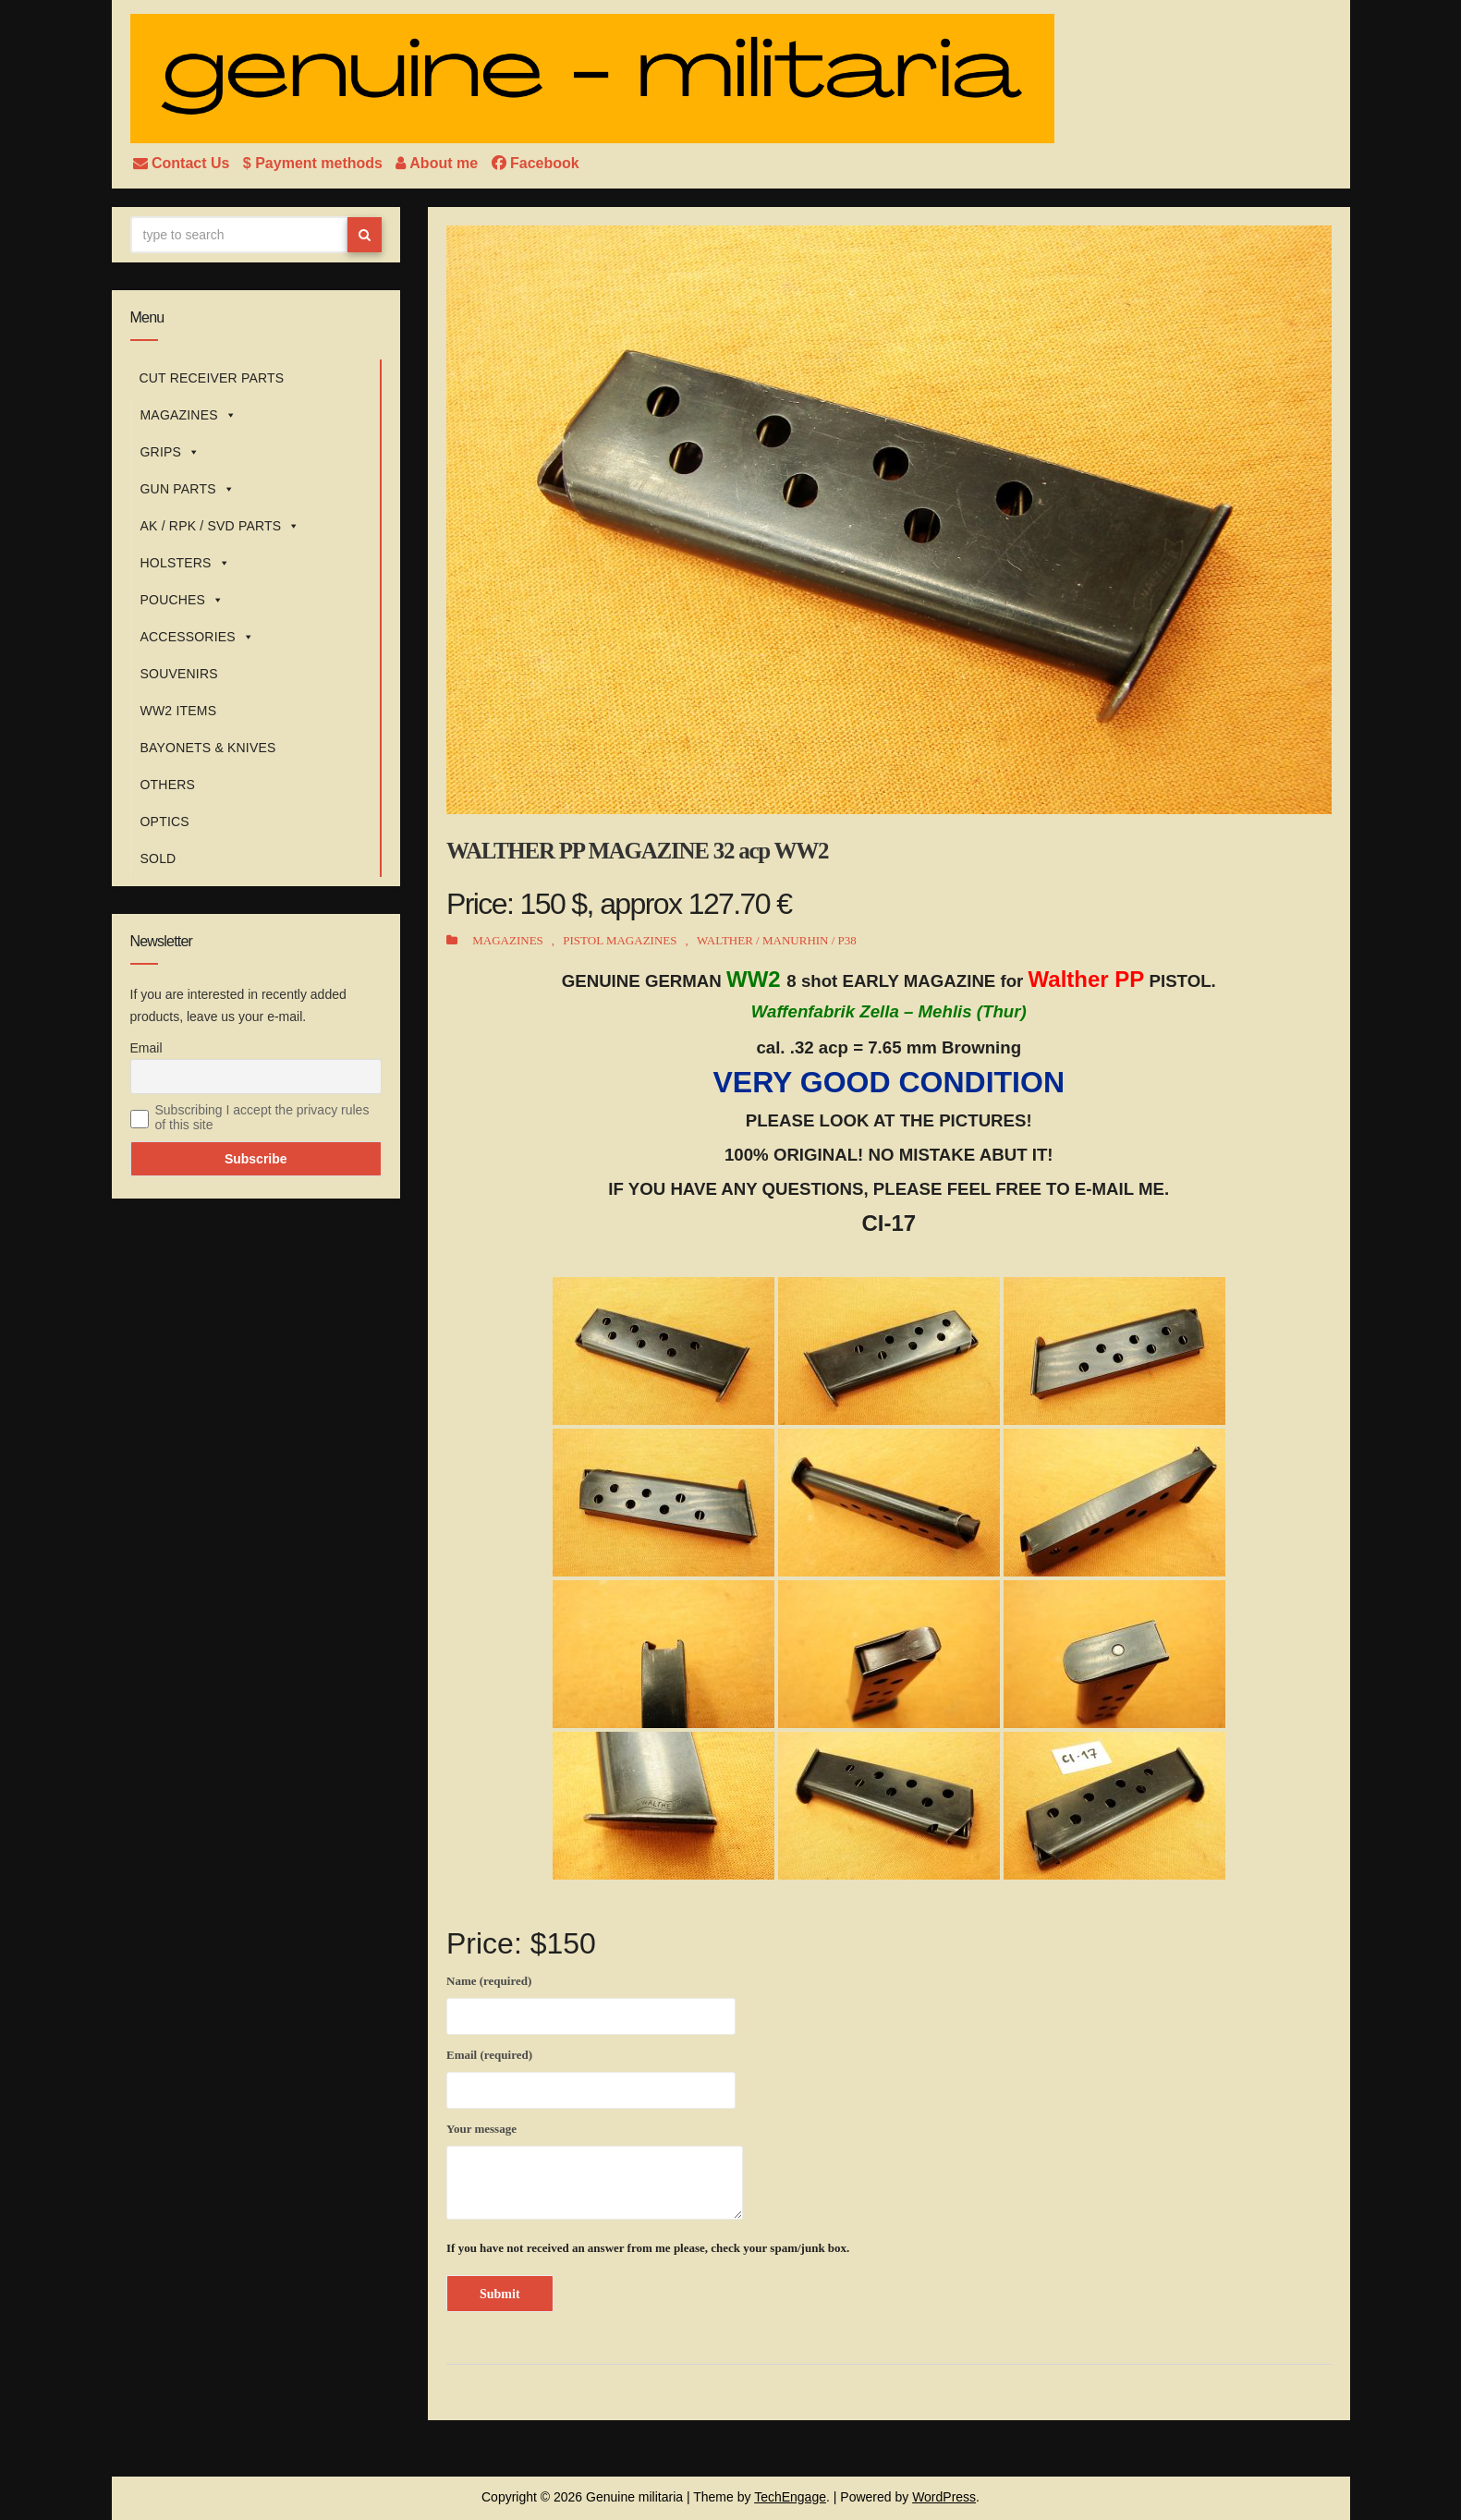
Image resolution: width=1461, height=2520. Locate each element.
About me (438, 163)
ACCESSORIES (197, 636)
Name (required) (591, 2001)
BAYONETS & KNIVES (208, 747)
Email (146, 1048)
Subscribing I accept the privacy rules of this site (262, 1117)
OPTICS (164, 821)
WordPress (944, 2497)
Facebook (535, 163)
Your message (594, 2171)
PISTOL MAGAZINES (619, 940)
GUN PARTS (187, 488)
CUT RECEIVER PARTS (212, 378)
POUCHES (182, 599)
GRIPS (170, 451)
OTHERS (168, 784)
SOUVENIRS (179, 673)
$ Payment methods (315, 163)
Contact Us (183, 163)
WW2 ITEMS (178, 710)
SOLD (158, 858)
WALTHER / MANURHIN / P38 (777, 940)
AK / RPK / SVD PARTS (220, 525)
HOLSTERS (185, 562)
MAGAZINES (188, 415)
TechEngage (790, 2497)
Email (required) (591, 2075)
